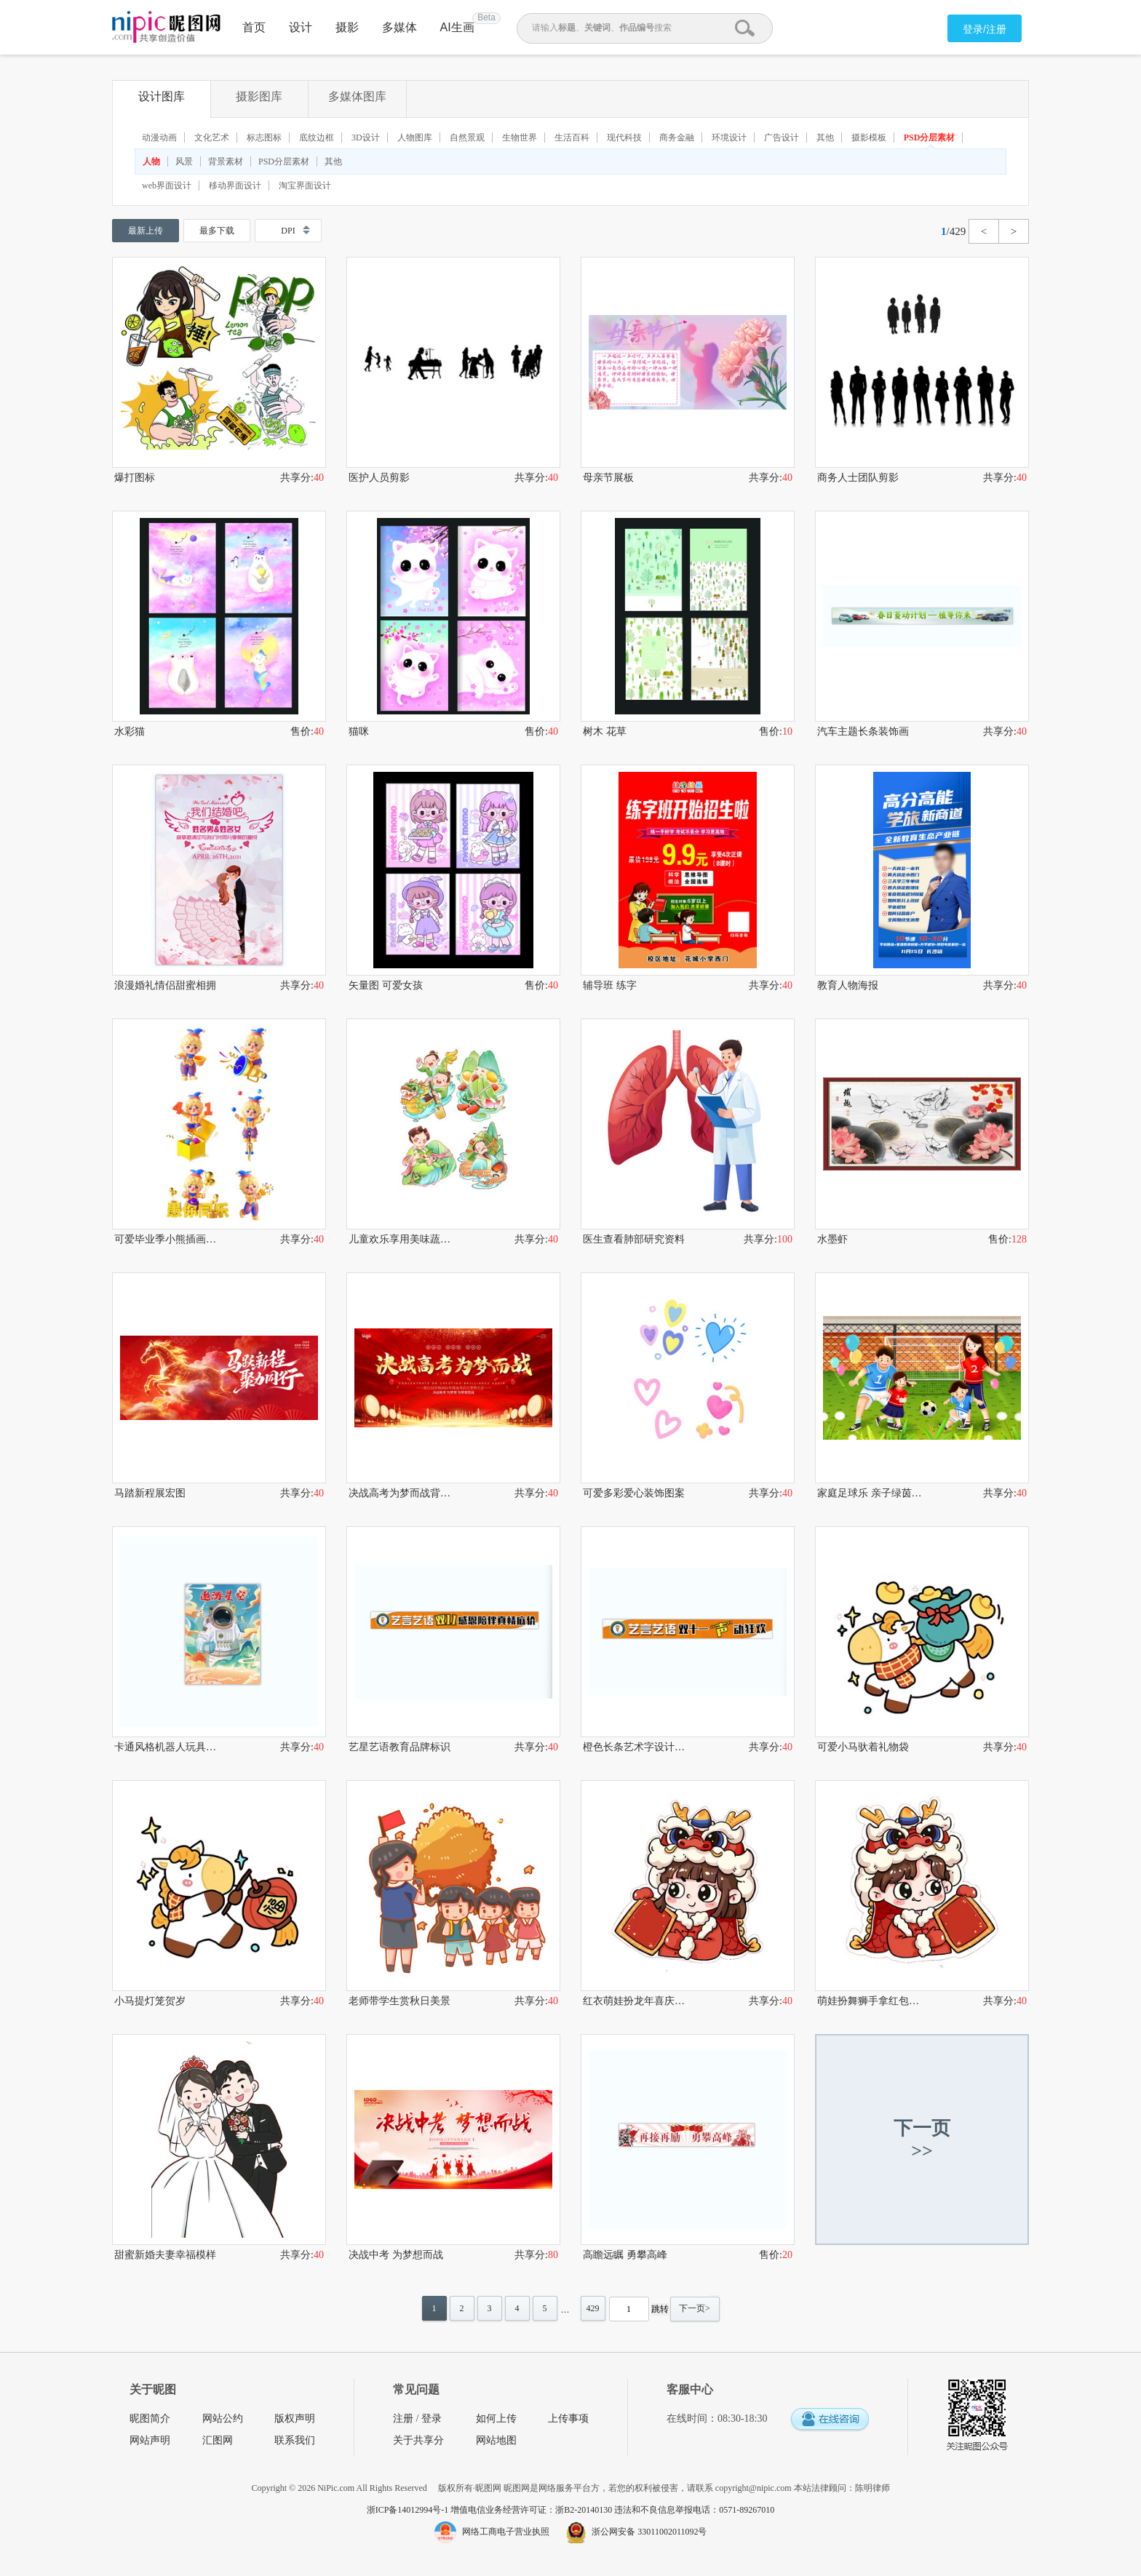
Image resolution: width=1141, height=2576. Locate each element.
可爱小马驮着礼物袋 (863, 1747)
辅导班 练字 (610, 985)
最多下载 (216, 231)
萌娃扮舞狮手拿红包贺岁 (869, 2000)
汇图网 (217, 2440)
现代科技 (624, 137)
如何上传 (496, 2418)
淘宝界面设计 (305, 185)
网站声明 (150, 2440)
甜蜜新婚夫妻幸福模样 (165, 2254)
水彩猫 (129, 731)
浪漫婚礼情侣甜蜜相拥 (165, 985)
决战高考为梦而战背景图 (401, 1493)
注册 (403, 2418)
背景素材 (225, 161)
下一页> (694, 2308)
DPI (288, 231)
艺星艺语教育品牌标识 (399, 1747)
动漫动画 (159, 137)
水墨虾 (832, 1239)
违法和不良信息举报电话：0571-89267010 (694, 2510)
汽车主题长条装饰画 (863, 731)
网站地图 (496, 2440)
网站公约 (222, 2418)
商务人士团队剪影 (858, 477)
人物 (151, 161)
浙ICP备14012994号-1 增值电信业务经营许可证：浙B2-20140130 (491, 2510)
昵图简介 (150, 2418)
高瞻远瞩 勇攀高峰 (625, 2254)
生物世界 (519, 137)
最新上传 (145, 231)
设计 (300, 27)
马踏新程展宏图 (150, 1493)
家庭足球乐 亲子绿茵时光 (869, 1493)
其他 (825, 137)
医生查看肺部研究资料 (634, 1239)
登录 (431, 2418)
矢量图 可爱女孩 (386, 985)
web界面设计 (166, 185)
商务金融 (676, 137)
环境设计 (729, 137)
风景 (184, 161)
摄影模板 (868, 137)
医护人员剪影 (379, 477)
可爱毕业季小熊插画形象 (166, 1239)
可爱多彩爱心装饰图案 (634, 1493)
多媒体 (399, 27)
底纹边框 (316, 137)
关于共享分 (418, 2440)
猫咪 (359, 731)
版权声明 (294, 2418)
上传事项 (568, 2418)
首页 (254, 27)
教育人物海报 (847, 985)
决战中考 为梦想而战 (396, 2254)
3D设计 (365, 137)
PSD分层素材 (929, 137)
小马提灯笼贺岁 (150, 2000)
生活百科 (571, 137)
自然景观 (467, 137)
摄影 (347, 27)
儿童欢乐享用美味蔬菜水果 (401, 1239)
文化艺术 (211, 137)
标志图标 (264, 137)
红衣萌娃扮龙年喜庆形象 (635, 2000)
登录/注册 (984, 29)
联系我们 (294, 2440)
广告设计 (781, 137)
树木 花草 (605, 731)
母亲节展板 (608, 477)
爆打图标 (134, 477)
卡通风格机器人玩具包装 (166, 1747)
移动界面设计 (235, 185)
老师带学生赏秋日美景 (399, 2000)
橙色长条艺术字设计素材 (635, 1747)
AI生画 (457, 27)
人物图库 (414, 137)
